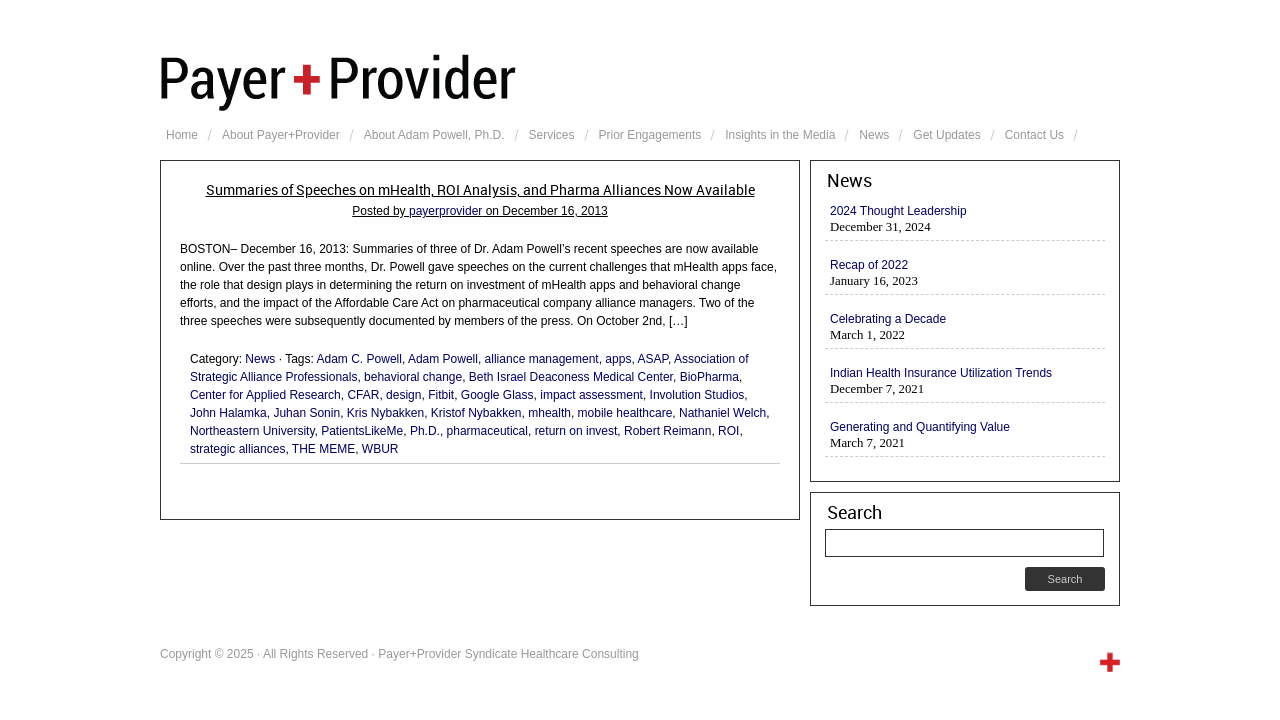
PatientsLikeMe (362, 431)
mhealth (549, 413)
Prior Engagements (650, 135)
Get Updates (946, 135)
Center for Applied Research (265, 395)
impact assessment (591, 395)
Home (182, 135)
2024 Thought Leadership (898, 211)
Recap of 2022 (869, 265)
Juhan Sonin (306, 413)
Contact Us (1034, 135)
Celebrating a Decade (888, 319)
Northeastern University (252, 431)
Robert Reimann (667, 431)
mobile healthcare (625, 413)
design (403, 395)
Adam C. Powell (359, 359)
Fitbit (441, 395)
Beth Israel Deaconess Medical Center (571, 377)
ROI (728, 431)
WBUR (380, 449)
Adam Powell (443, 359)
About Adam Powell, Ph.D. (434, 135)
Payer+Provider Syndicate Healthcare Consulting (640, 80)
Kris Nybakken (385, 413)
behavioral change (413, 377)
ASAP (652, 359)
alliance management (542, 359)
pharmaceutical (487, 431)
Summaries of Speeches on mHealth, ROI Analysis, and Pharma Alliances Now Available (480, 190)
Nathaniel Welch (722, 413)
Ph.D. (425, 431)
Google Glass (497, 395)
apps (618, 359)
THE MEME (323, 449)
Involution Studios (697, 395)
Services (552, 135)
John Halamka (228, 413)
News (874, 135)
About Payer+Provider (281, 135)
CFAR (363, 395)
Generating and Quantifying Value (920, 427)
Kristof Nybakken (476, 413)
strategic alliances (237, 449)
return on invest (576, 431)
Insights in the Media (780, 135)
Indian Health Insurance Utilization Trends (941, 373)
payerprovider (445, 211)
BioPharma (709, 377)
